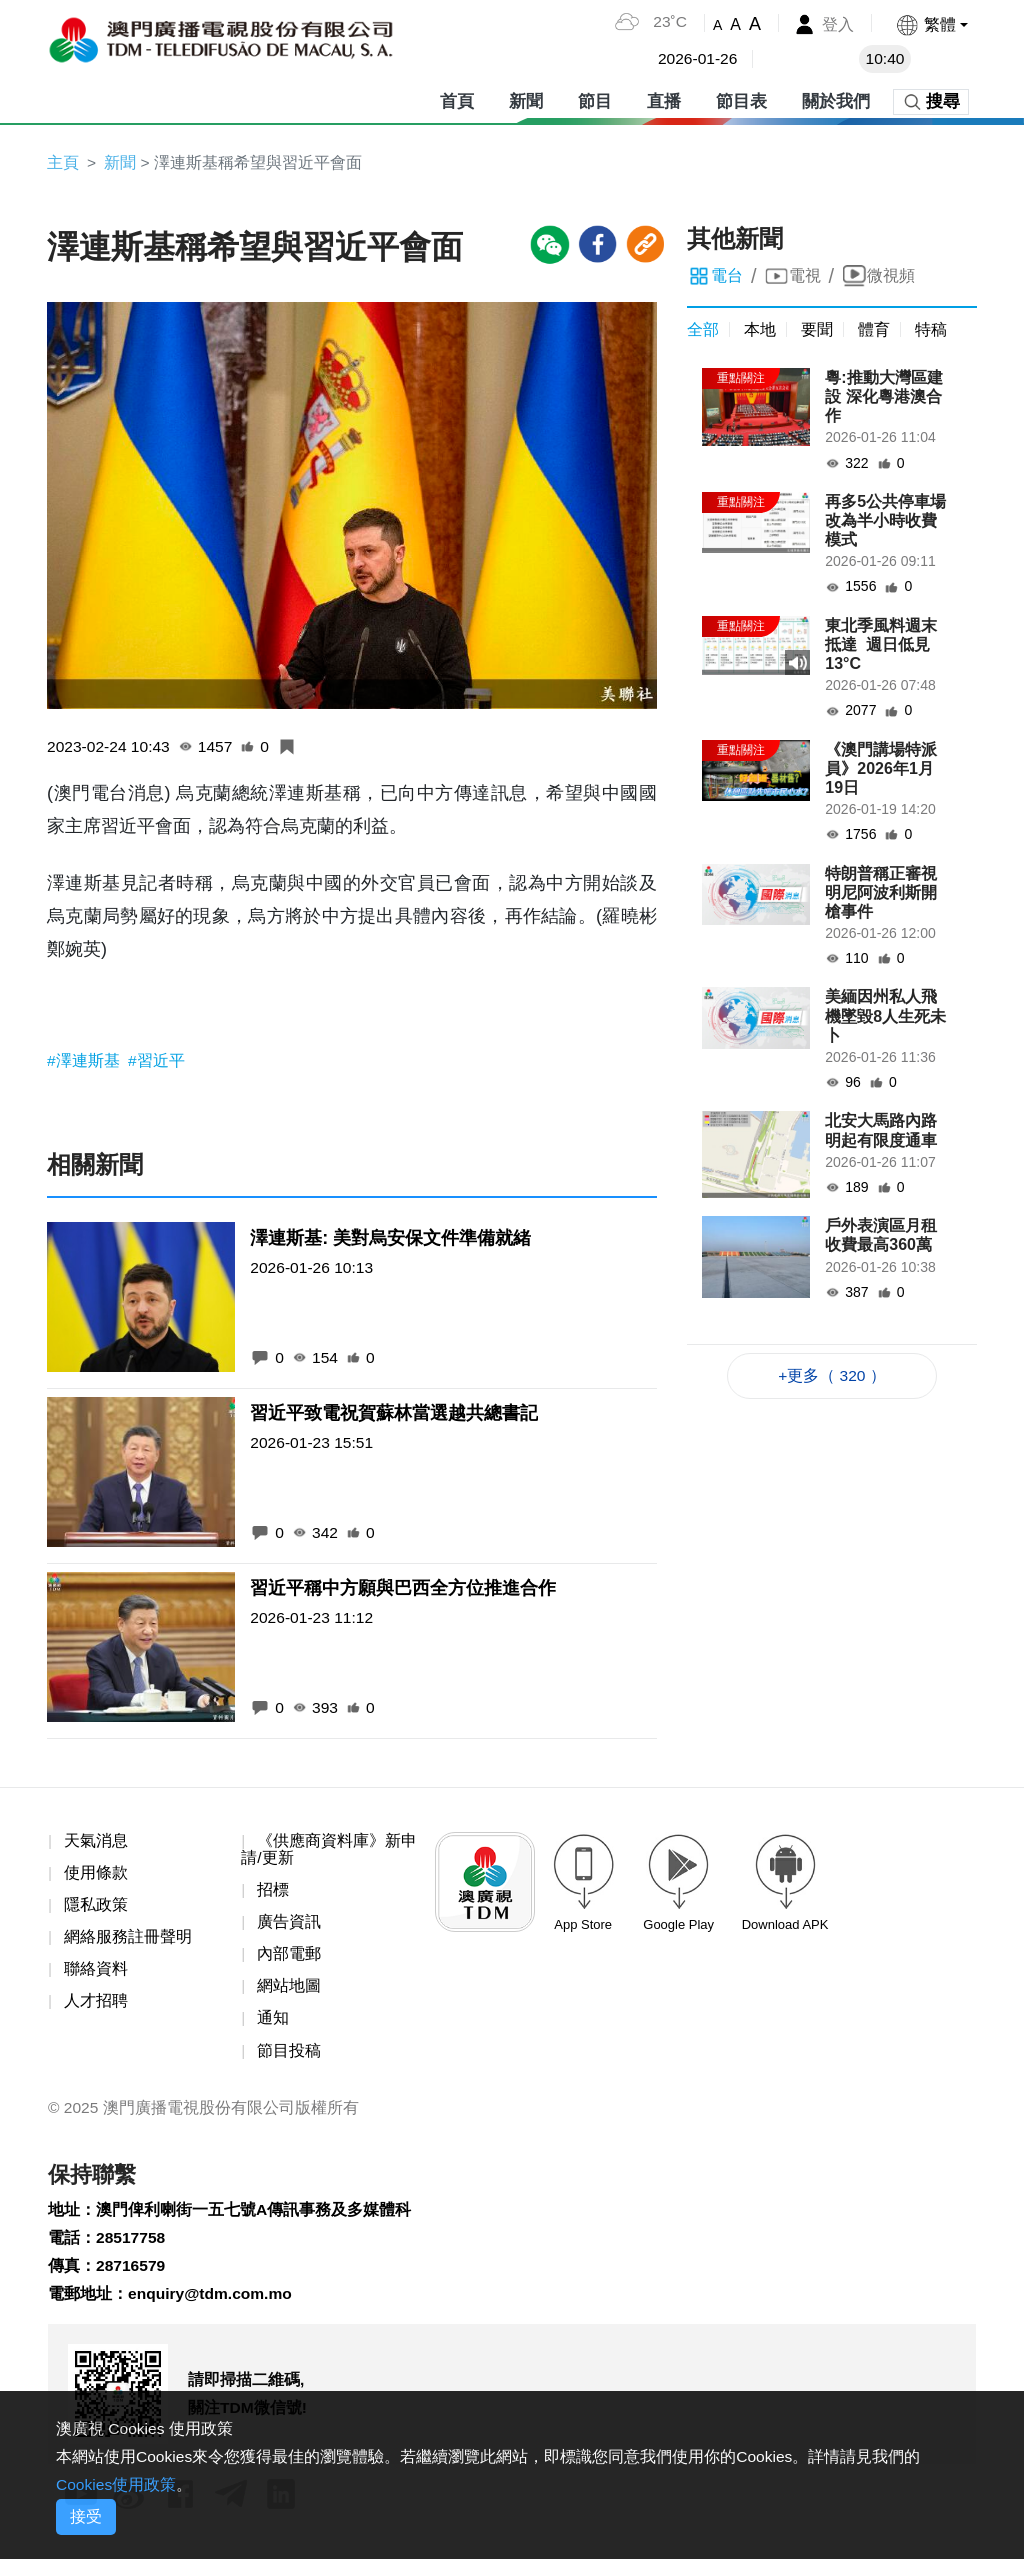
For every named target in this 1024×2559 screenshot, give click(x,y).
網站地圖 (289, 1990)
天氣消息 (96, 1842)
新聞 (526, 99)
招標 (273, 1892)
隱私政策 (96, 1907)
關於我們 (836, 99)
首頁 (457, 99)
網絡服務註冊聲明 (128, 1940)
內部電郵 (289, 1958)
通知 (273, 2023)
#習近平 (156, 1062)
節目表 (741, 99)
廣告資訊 (289, 1925)
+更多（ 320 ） (832, 1376)
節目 (595, 99)
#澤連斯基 (85, 1062)
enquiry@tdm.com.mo (212, 2303)
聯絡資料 (96, 1973)
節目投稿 (289, 2055)
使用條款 (96, 1875)
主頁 (63, 162)
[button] (931, 24)
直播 (664, 99)
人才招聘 (96, 2005)
